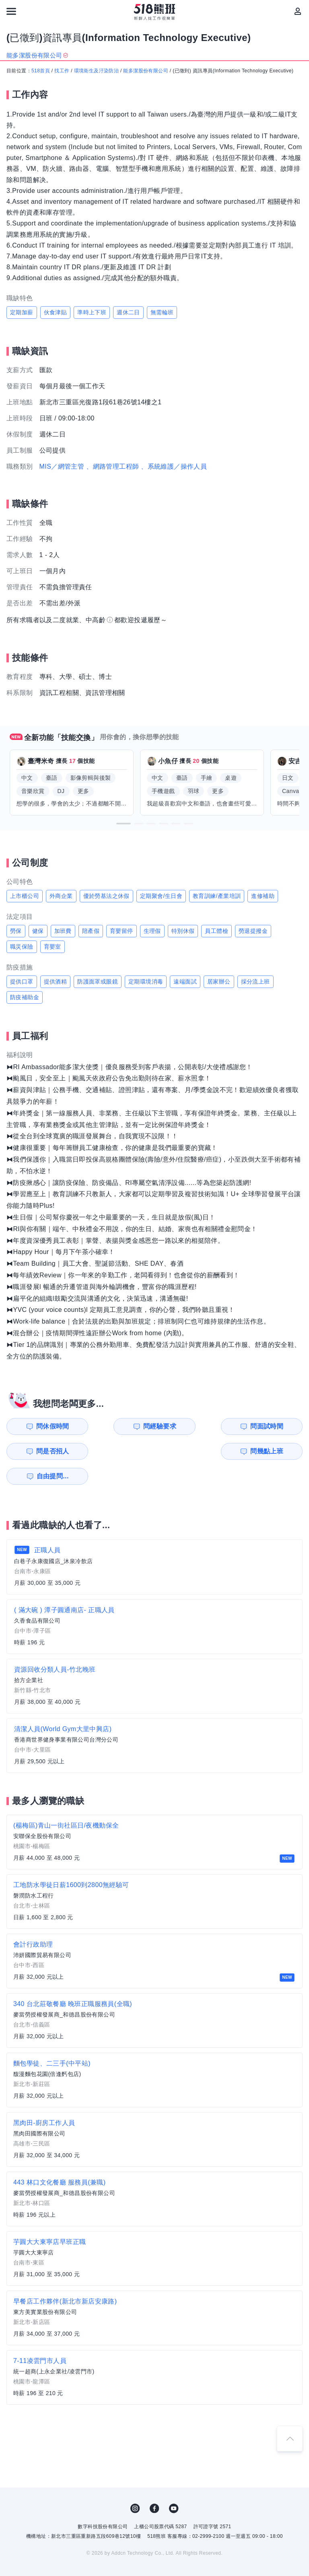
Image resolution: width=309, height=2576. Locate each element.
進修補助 (262, 896)
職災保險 (21, 946)
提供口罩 (21, 981)
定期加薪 (21, 312)
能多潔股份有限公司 (145, 71)
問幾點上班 (45, 1451)
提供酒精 (55, 981)
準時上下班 (91, 312)
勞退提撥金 (253, 931)
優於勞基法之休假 (106, 896)
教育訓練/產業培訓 (217, 896)
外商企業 (61, 896)
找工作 (61, 71)
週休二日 (128, 312)
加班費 (63, 931)
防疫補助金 (24, 997)
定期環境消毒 (145, 981)
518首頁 (40, 71)
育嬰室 (52, 946)
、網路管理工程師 (112, 466)
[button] (123, 823)
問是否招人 (273, 1426)
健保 (38, 931)
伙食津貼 (55, 312)
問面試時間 (197, 1426)
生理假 (152, 931)
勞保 (16, 931)
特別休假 (183, 931)
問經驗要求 (121, 1426)
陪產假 (90, 931)
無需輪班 (162, 312)
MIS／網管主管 (61, 466)
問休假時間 (45, 1426)
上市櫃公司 (24, 896)
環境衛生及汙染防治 (96, 71)
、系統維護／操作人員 (174, 466)
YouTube (174, 2483)
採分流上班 (255, 981)
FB (154, 2483)
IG (135, 2483)
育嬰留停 (121, 931)
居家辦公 (219, 981)
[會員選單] (298, 11)
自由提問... (123, 1451)
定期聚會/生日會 (161, 896)
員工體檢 (216, 931)
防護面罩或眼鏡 (97, 981)
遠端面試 (185, 981)
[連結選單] (11, 11)
